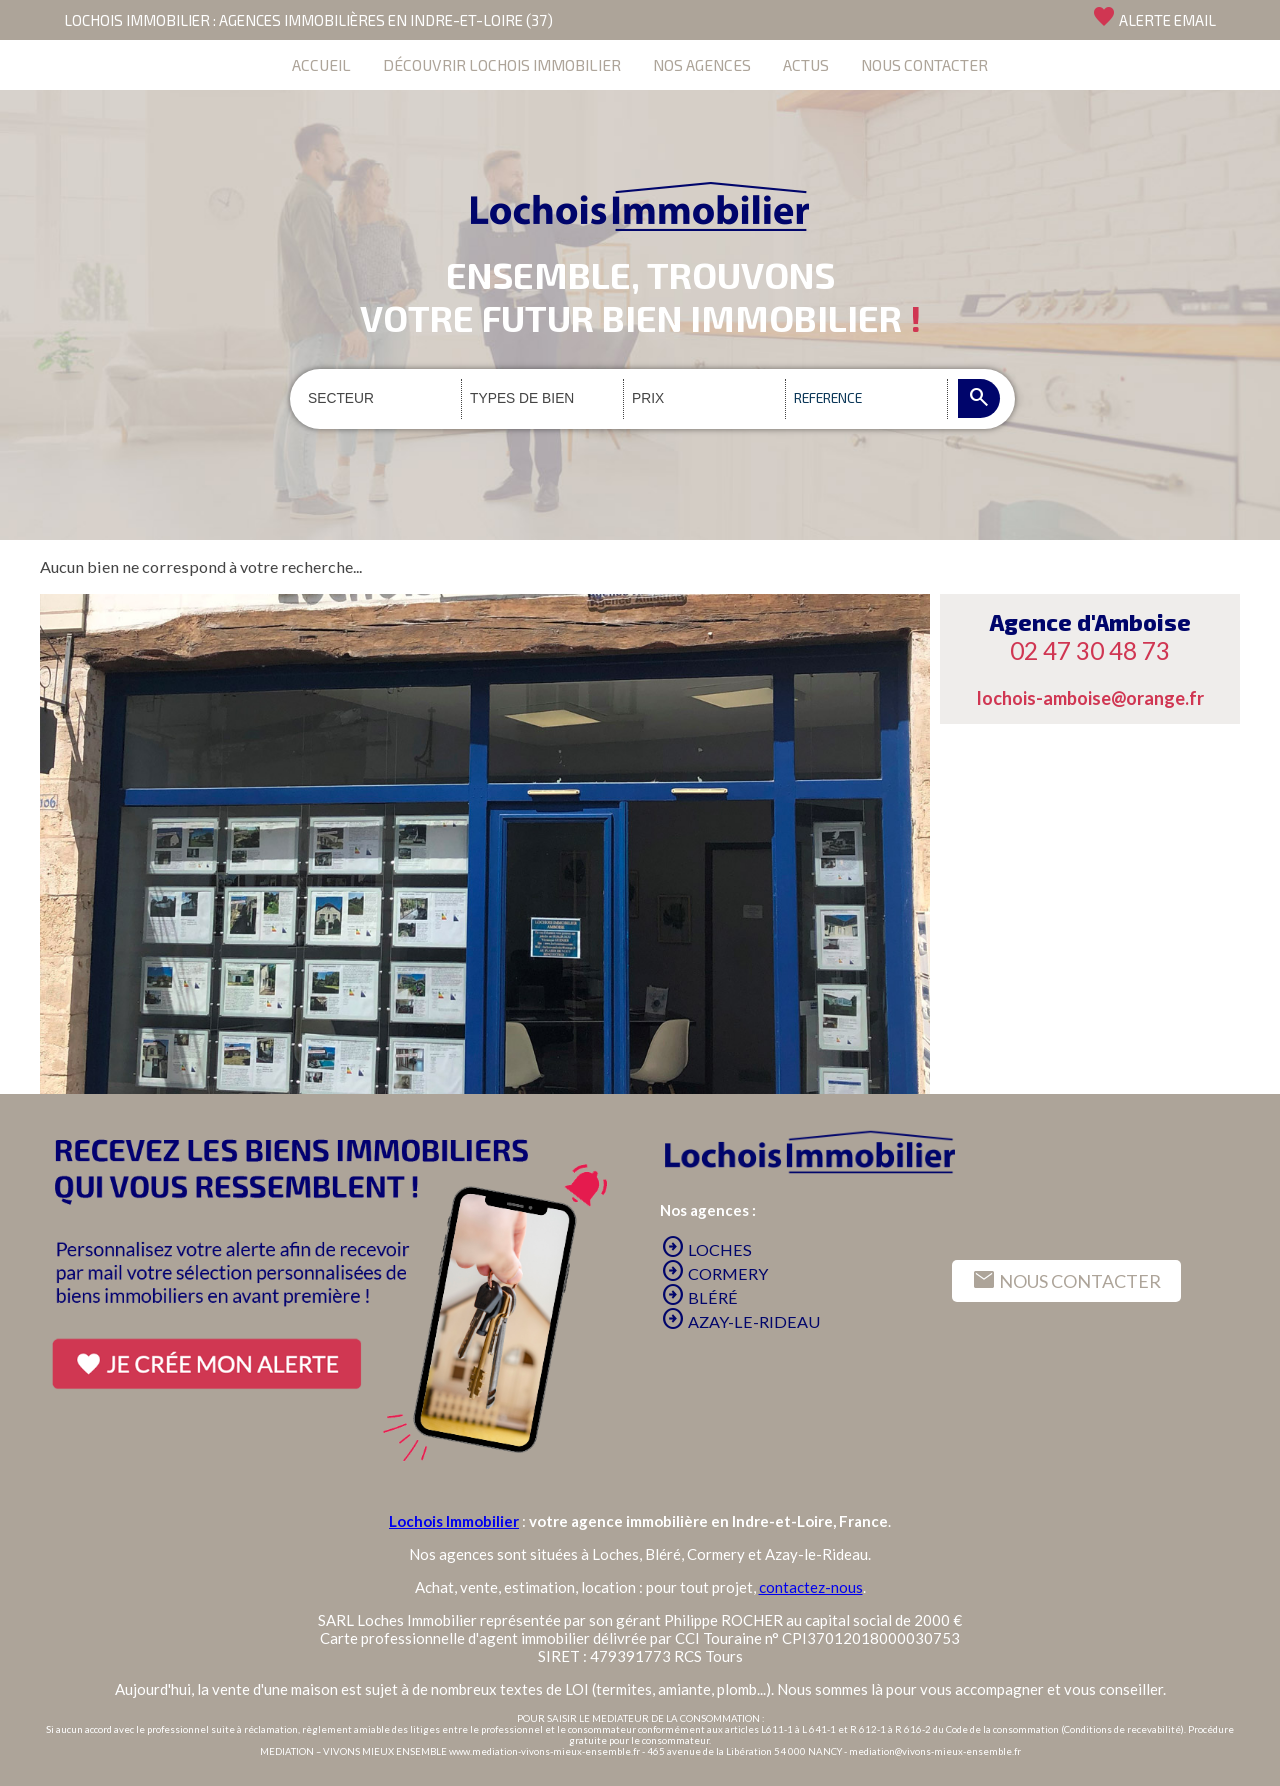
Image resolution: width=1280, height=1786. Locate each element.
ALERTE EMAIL (1154, 17)
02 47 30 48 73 (1090, 650)
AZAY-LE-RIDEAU (740, 1321)
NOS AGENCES (702, 64)
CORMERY (714, 1273)
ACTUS (806, 64)
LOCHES (706, 1249)
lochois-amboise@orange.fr (1090, 698)
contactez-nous (811, 1587)
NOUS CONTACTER (924, 64)
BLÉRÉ (699, 1297)
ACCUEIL (321, 64)
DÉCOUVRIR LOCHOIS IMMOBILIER (502, 64)
